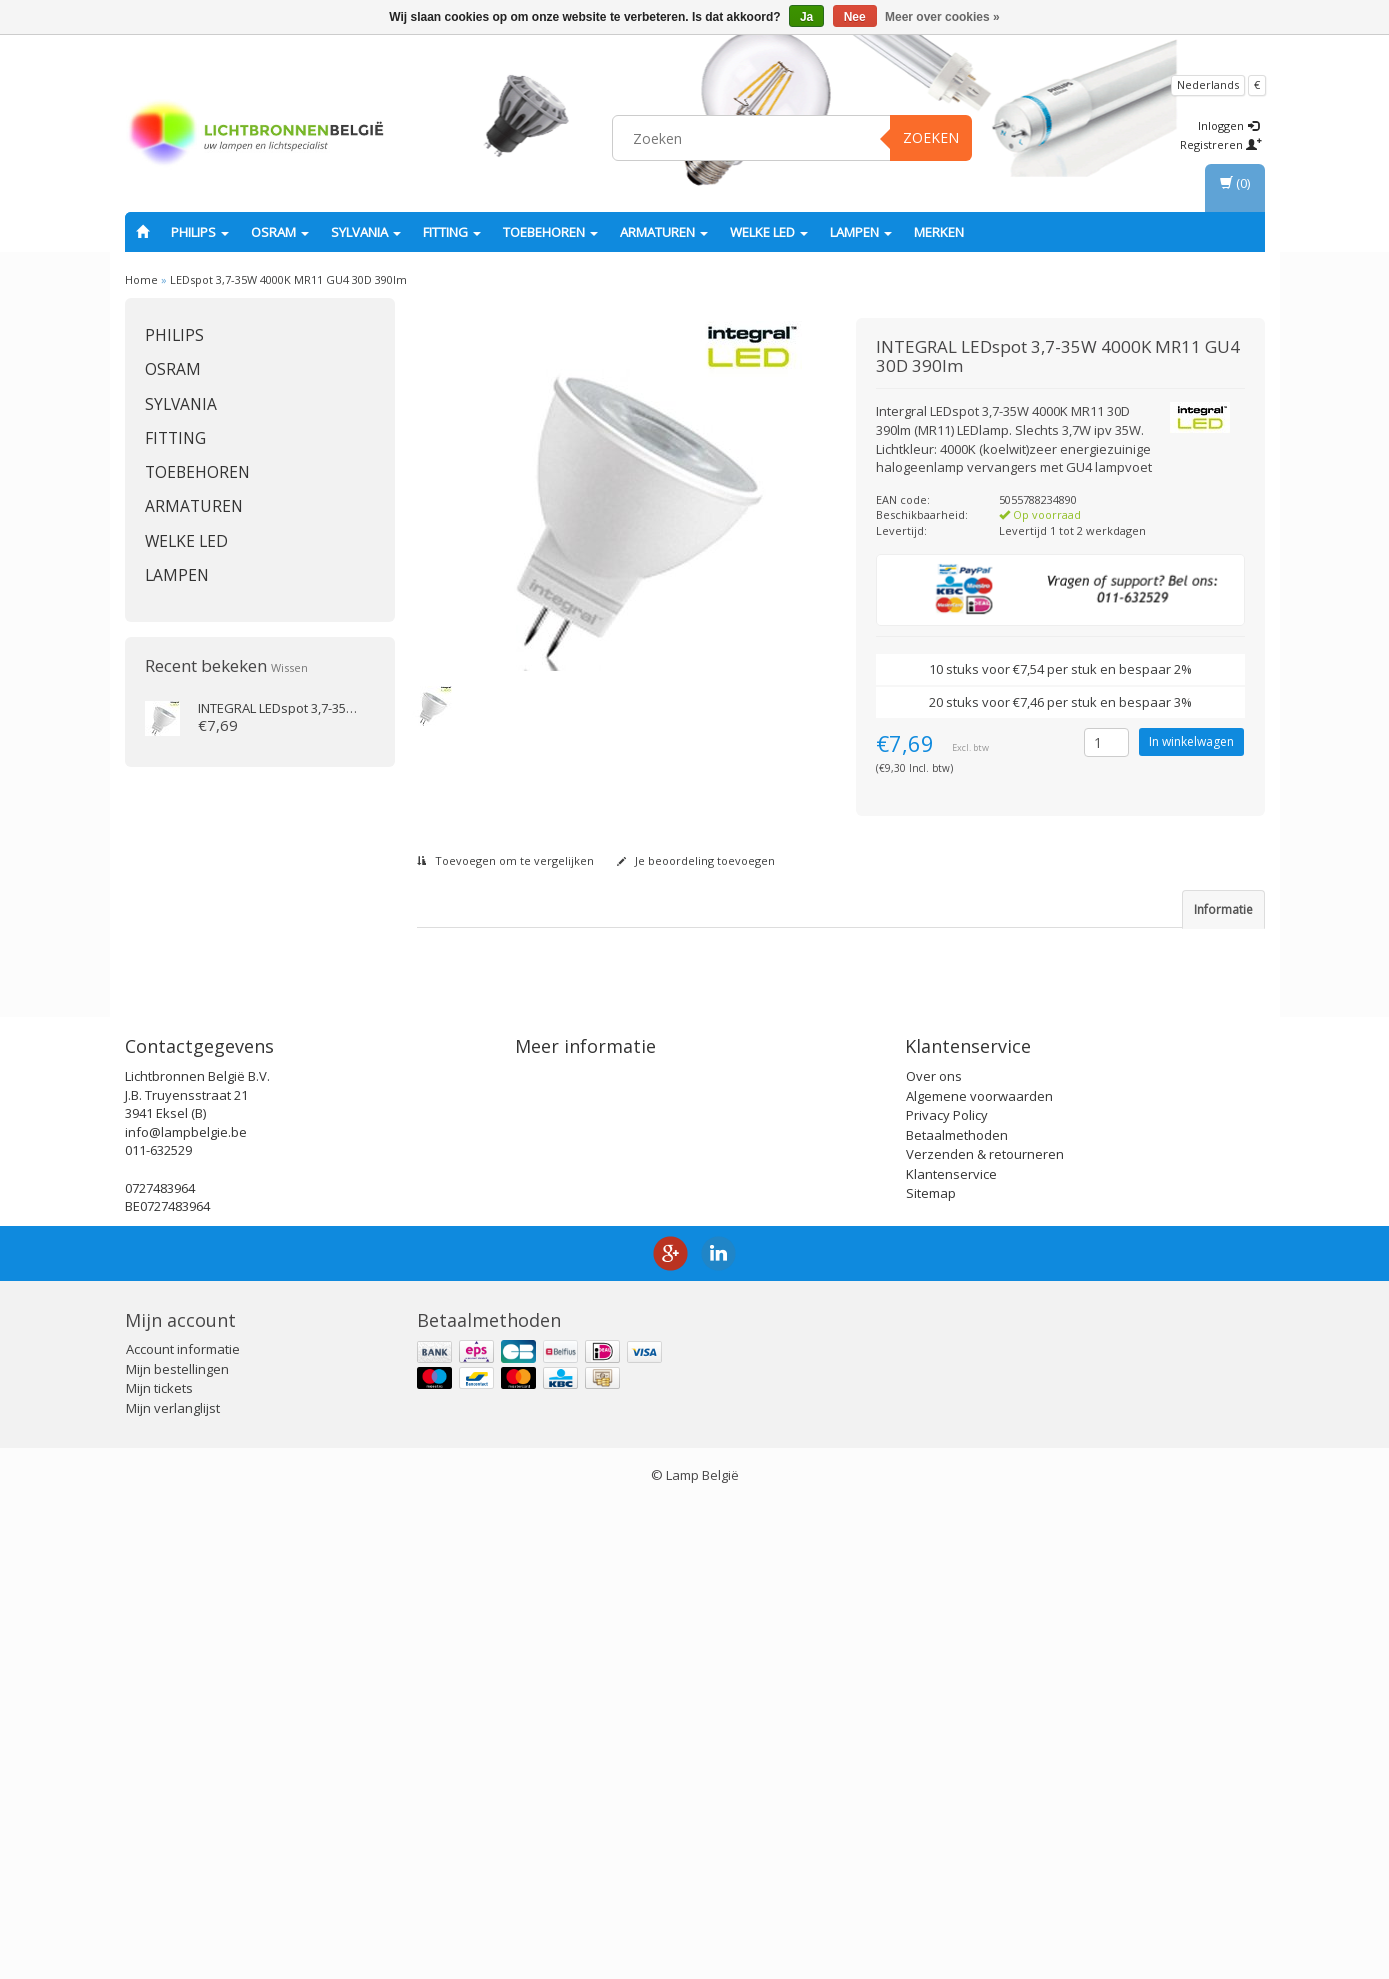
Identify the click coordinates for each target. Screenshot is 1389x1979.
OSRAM (280, 232)
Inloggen (1228, 125)
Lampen (861, 232)
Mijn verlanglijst (173, 1884)
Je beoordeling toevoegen (696, 860)
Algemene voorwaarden (979, 1571)
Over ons (934, 1552)
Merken (939, 232)
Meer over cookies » (942, 17)
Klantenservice (951, 1649)
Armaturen (664, 232)
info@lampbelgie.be (186, 1608)
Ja (806, 17)
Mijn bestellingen (177, 1845)
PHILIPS (200, 232)
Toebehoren (550, 232)
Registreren (1221, 144)
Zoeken (931, 137)
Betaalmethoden (957, 1610)
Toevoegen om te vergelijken (505, 860)
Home (141, 279)
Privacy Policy (947, 1591)
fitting (452, 232)
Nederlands (1208, 84)
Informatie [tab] (1223, 909)
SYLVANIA (366, 232)
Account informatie (183, 1825)
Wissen (289, 667)
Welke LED (769, 232)
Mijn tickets (159, 1864)
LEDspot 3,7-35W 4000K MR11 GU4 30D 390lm (288, 279)
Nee (855, 17)
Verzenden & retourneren (985, 1630)
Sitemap (931, 1669)
